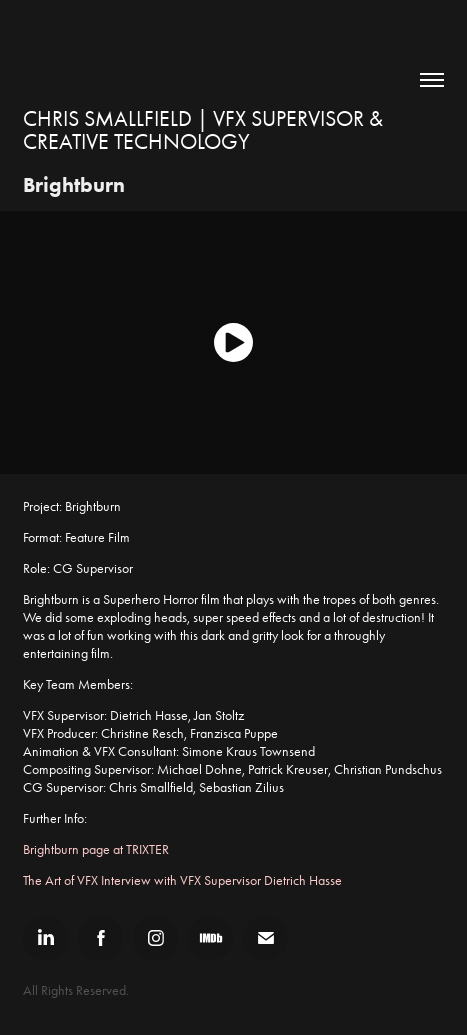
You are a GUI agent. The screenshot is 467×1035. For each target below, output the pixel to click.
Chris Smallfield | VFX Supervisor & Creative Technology (205, 130)
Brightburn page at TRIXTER (96, 849)
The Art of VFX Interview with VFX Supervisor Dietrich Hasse (182, 880)
